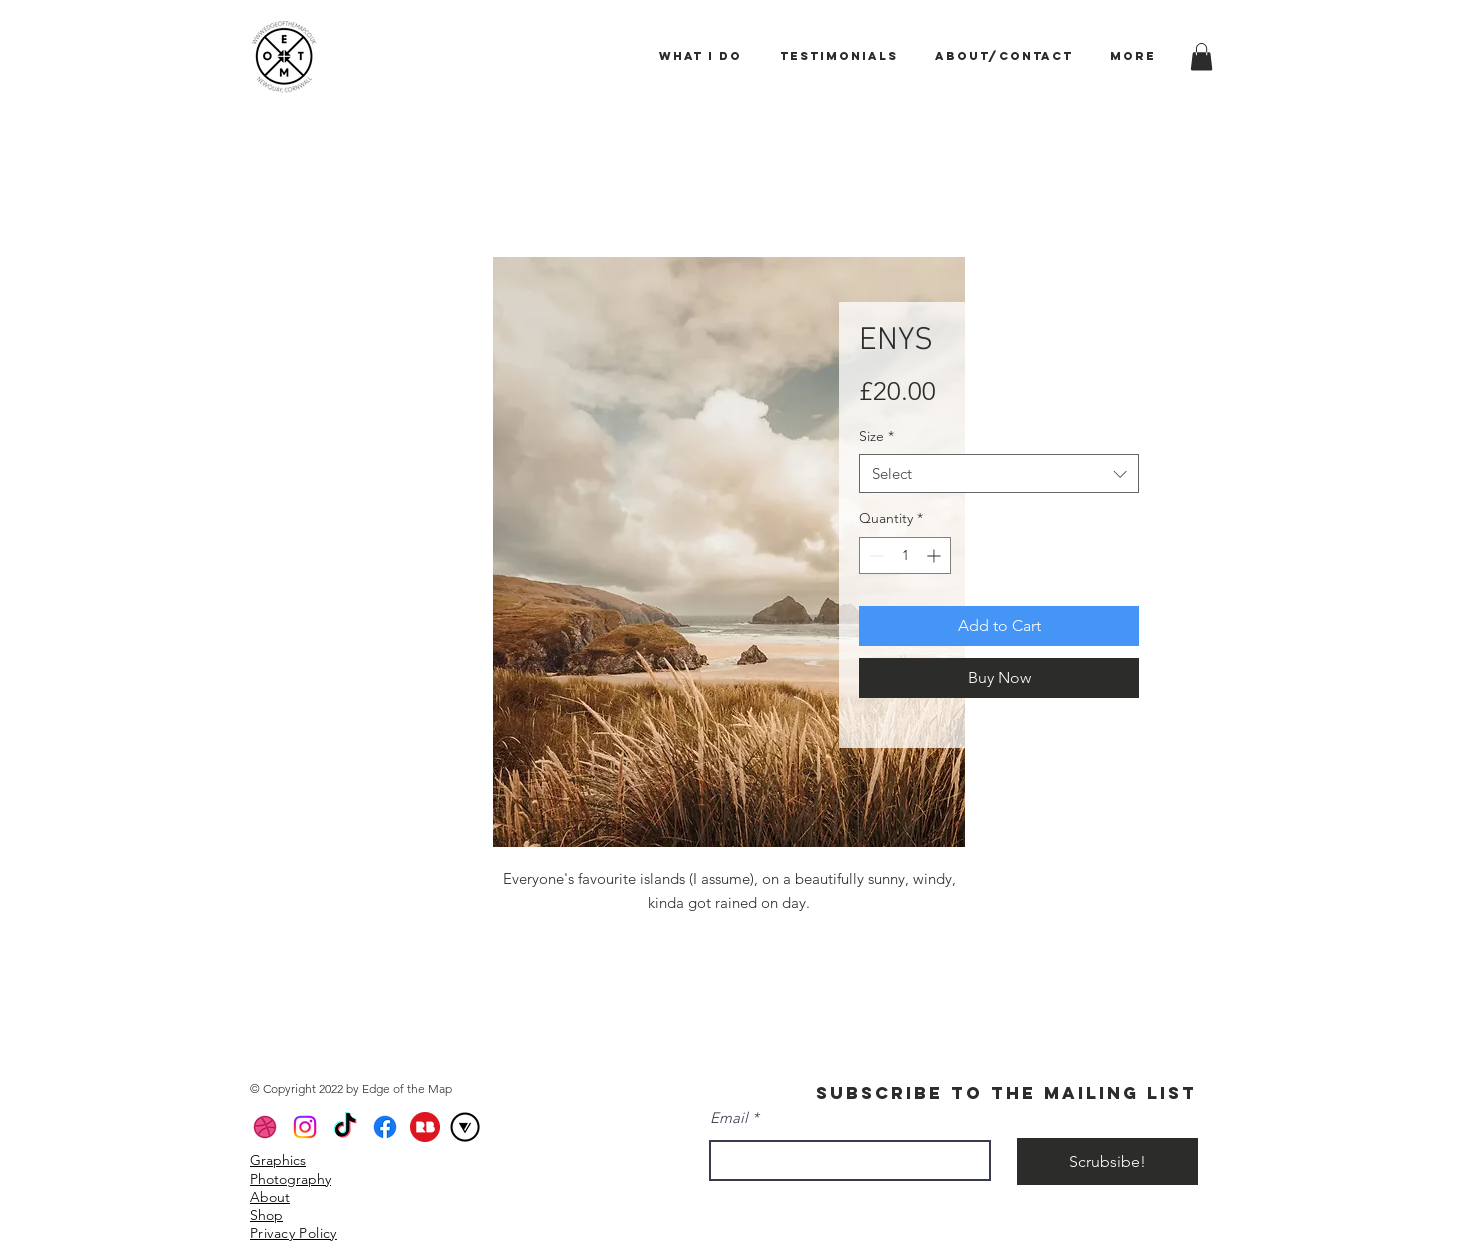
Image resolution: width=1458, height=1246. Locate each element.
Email (729, 1117)
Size (876, 436)
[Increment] (935, 555)
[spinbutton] (905, 555)
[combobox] (999, 473)
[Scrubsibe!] (1107, 1161)
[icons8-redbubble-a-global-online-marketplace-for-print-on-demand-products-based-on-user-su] (425, 1127)
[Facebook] (385, 1127)
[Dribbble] (265, 1127)
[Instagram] (305, 1127)
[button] (1201, 56)
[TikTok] (345, 1127)
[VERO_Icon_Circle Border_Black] (465, 1127)
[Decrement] (874, 555)
